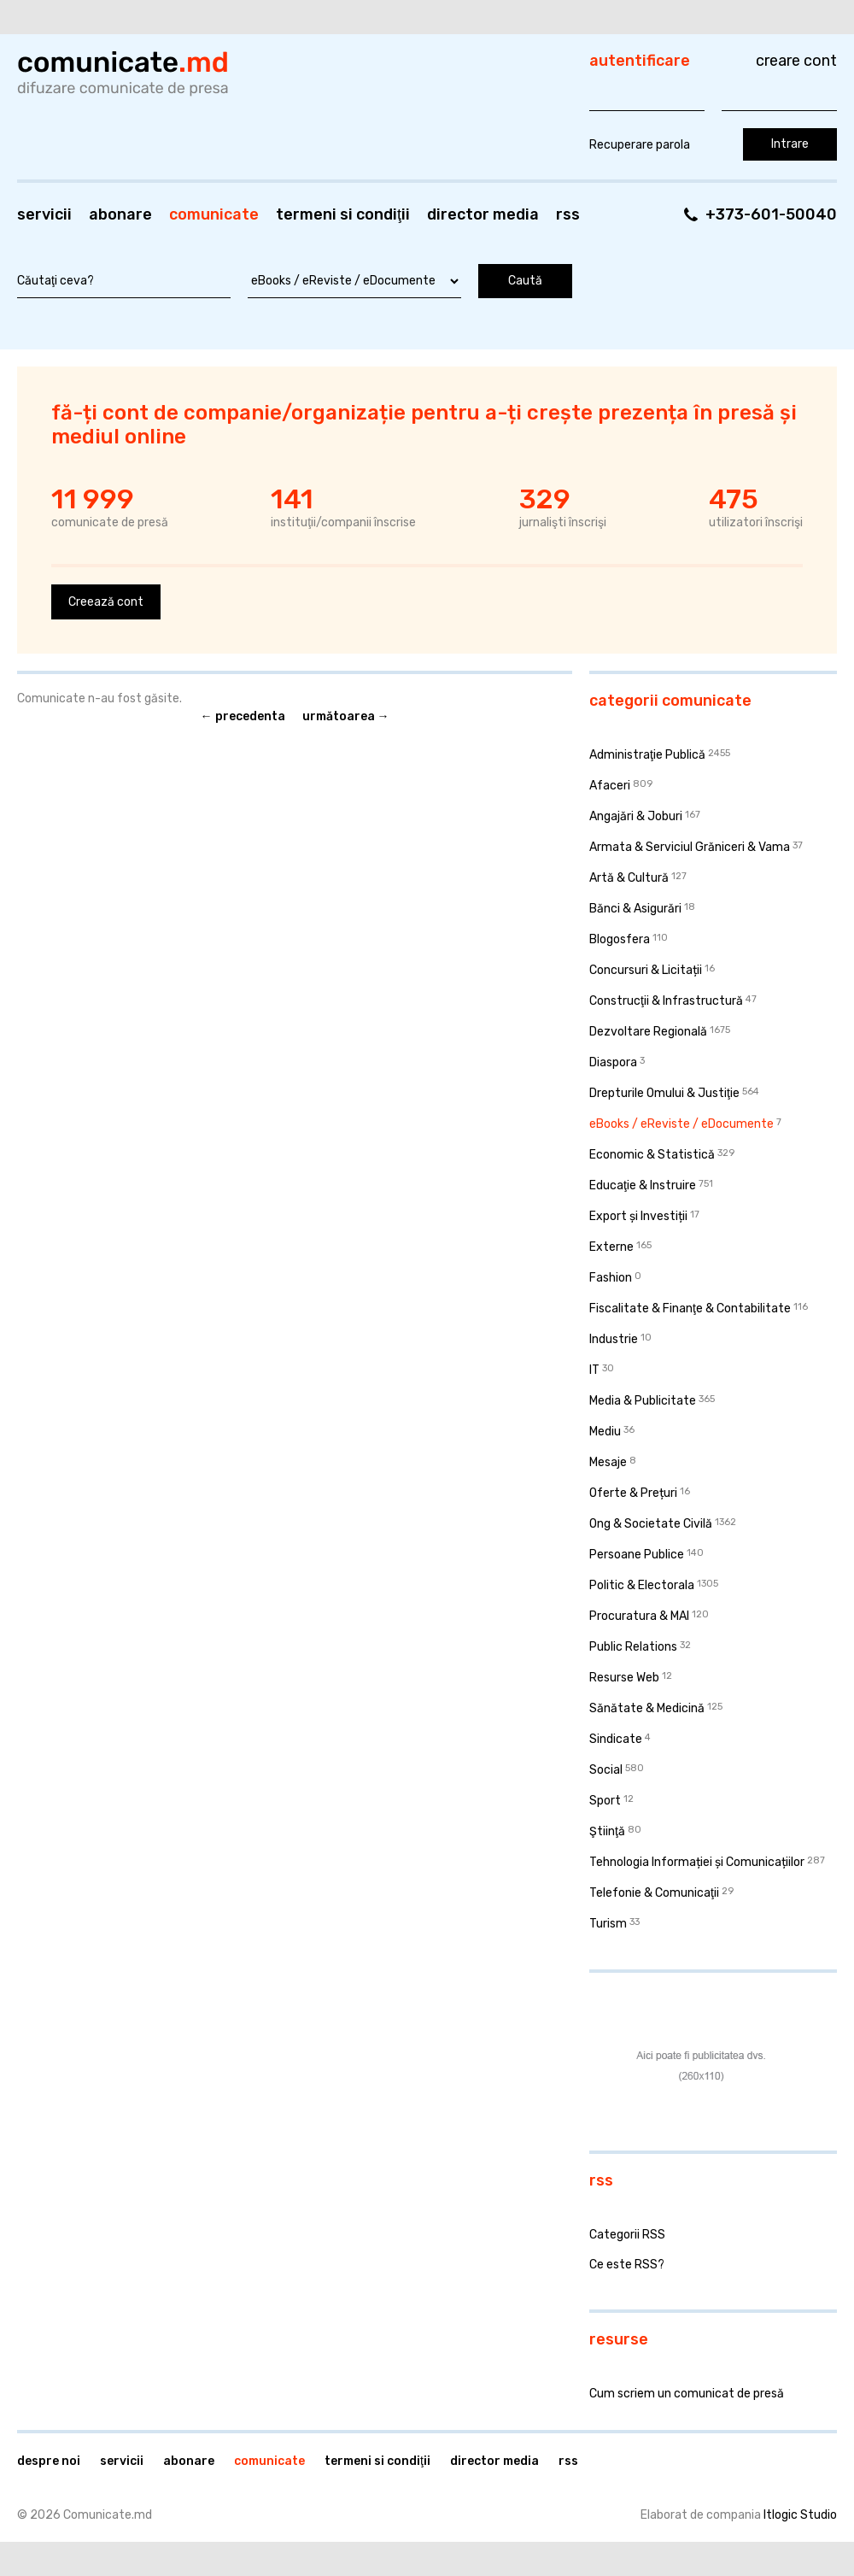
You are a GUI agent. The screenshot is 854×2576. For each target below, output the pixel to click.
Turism (608, 1923)
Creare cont (796, 60)
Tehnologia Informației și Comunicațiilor (696, 1862)
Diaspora (613, 1062)
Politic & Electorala (641, 1585)
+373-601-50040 (771, 214)
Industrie (613, 1339)
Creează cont (105, 602)
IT (594, 1370)
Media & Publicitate (642, 1401)
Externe (611, 1247)
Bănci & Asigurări (635, 908)
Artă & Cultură (629, 878)
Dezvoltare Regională (648, 1031)
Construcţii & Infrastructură (666, 1001)
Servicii (44, 214)
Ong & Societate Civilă (650, 1524)
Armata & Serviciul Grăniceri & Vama (689, 847)
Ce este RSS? (626, 2264)
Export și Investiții (638, 1216)
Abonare (120, 214)
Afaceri (609, 785)
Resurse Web (624, 1677)
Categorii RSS (627, 2234)
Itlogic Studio (800, 2515)
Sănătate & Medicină (647, 1708)
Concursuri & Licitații (645, 970)
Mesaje (608, 1462)
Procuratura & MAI (639, 1616)
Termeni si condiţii (343, 214)
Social (606, 1770)
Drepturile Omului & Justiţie (664, 1093)
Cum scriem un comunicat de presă (686, 2393)
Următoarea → (345, 716)
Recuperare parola (639, 145)
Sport (605, 1800)
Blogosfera (619, 939)
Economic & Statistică (652, 1154)
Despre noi (48, 2461)
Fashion (610, 1277)
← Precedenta (243, 716)
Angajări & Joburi (635, 816)
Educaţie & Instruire (642, 1185)
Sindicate (615, 1739)
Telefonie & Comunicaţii (654, 1893)
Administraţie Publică (647, 755)
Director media (483, 214)
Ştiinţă (607, 1831)
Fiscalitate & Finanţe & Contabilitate (690, 1308)
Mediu (605, 1431)
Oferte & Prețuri (633, 1493)
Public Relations (633, 1647)
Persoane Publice (636, 1554)
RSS (568, 214)
